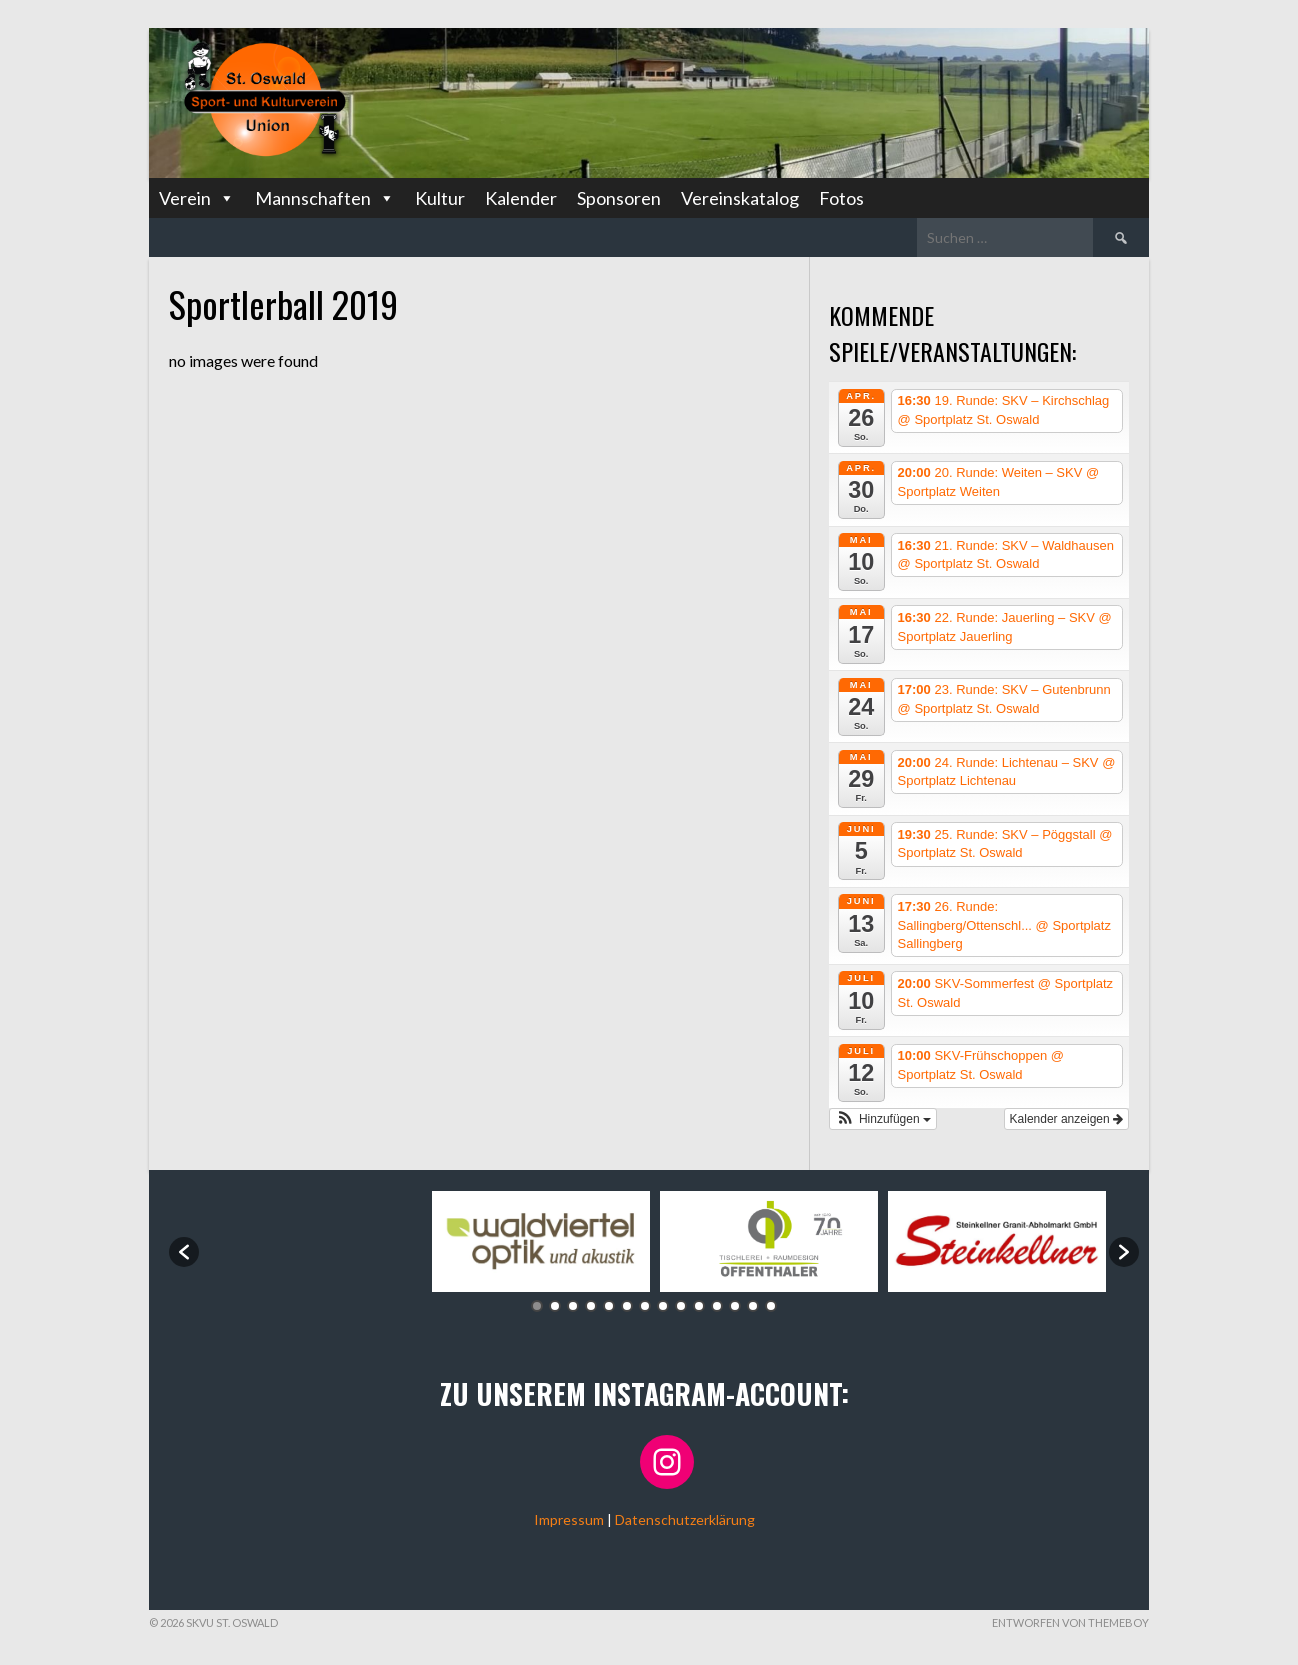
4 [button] (591, 1306)
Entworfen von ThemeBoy (1070, 1622)
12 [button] (735, 1306)
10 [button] (699, 1306)
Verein (197, 198)
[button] (883, 1119)
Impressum (569, 1519)
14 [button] (771, 1306)
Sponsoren (619, 198)
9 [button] (681, 1306)
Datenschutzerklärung (685, 1519)
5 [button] (609, 1306)
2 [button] (555, 1306)
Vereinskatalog (740, 198)
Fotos (841, 198)
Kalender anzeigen (1066, 1119)
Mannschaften (325, 198)
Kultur (440, 198)
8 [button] (663, 1306)
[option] (313, 1241)
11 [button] (717, 1306)
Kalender (521, 198)
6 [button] (627, 1306)
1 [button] (537, 1306)
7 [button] (645, 1306)
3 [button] (573, 1306)
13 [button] (753, 1306)
